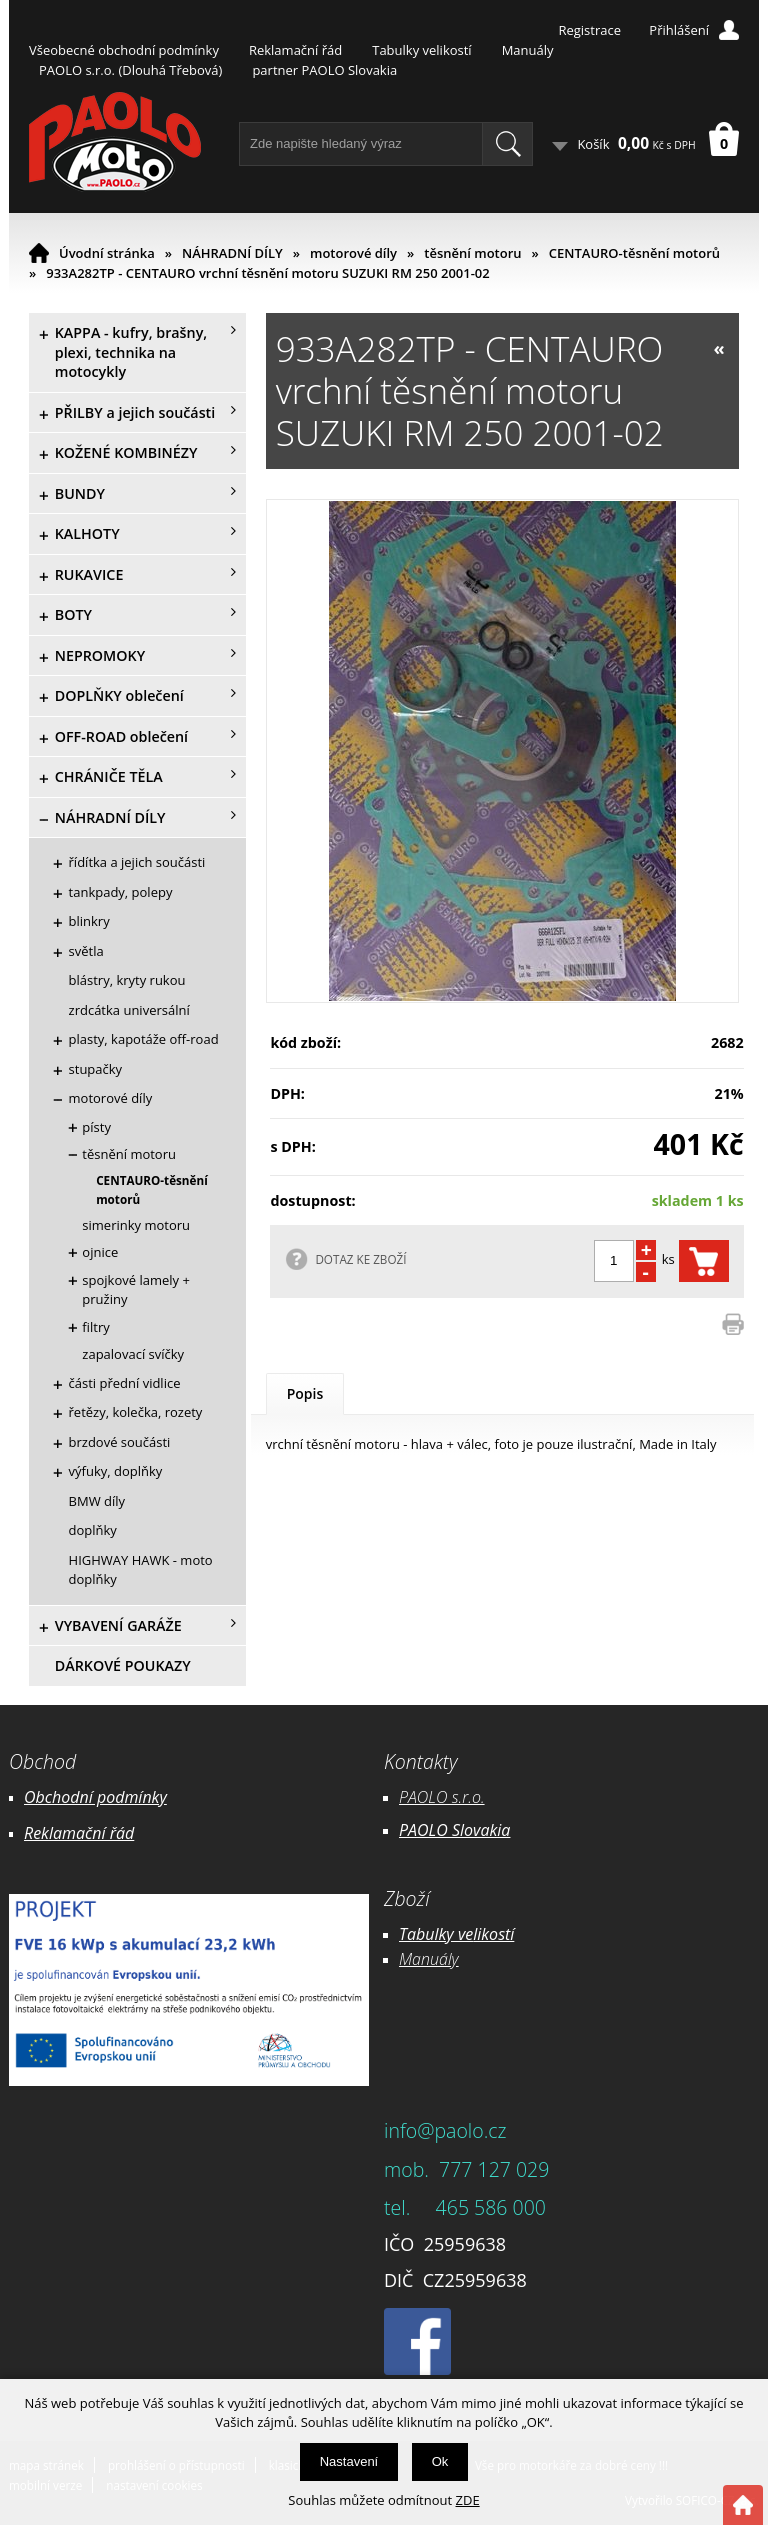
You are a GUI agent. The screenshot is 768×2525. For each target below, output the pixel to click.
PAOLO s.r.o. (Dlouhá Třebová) (130, 70)
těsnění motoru (472, 253)
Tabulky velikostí (421, 50)
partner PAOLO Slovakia (324, 70)
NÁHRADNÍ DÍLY (232, 253)
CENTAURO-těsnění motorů (634, 253)
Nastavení (349, 2461)
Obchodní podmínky (95, 1797)
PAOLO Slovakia (454, 1830)
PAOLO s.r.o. (442, 1797)
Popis (305, 1393)
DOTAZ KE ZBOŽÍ (360, 1259)
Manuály (528, 50)
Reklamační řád (295, 50)
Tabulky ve (436, 1934)
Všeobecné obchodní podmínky (124, 50)
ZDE (468, 2500)
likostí (493, 1934)
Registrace (589, 30)
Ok (440, 2461)
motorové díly (353, 253)
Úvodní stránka (107, 253)
